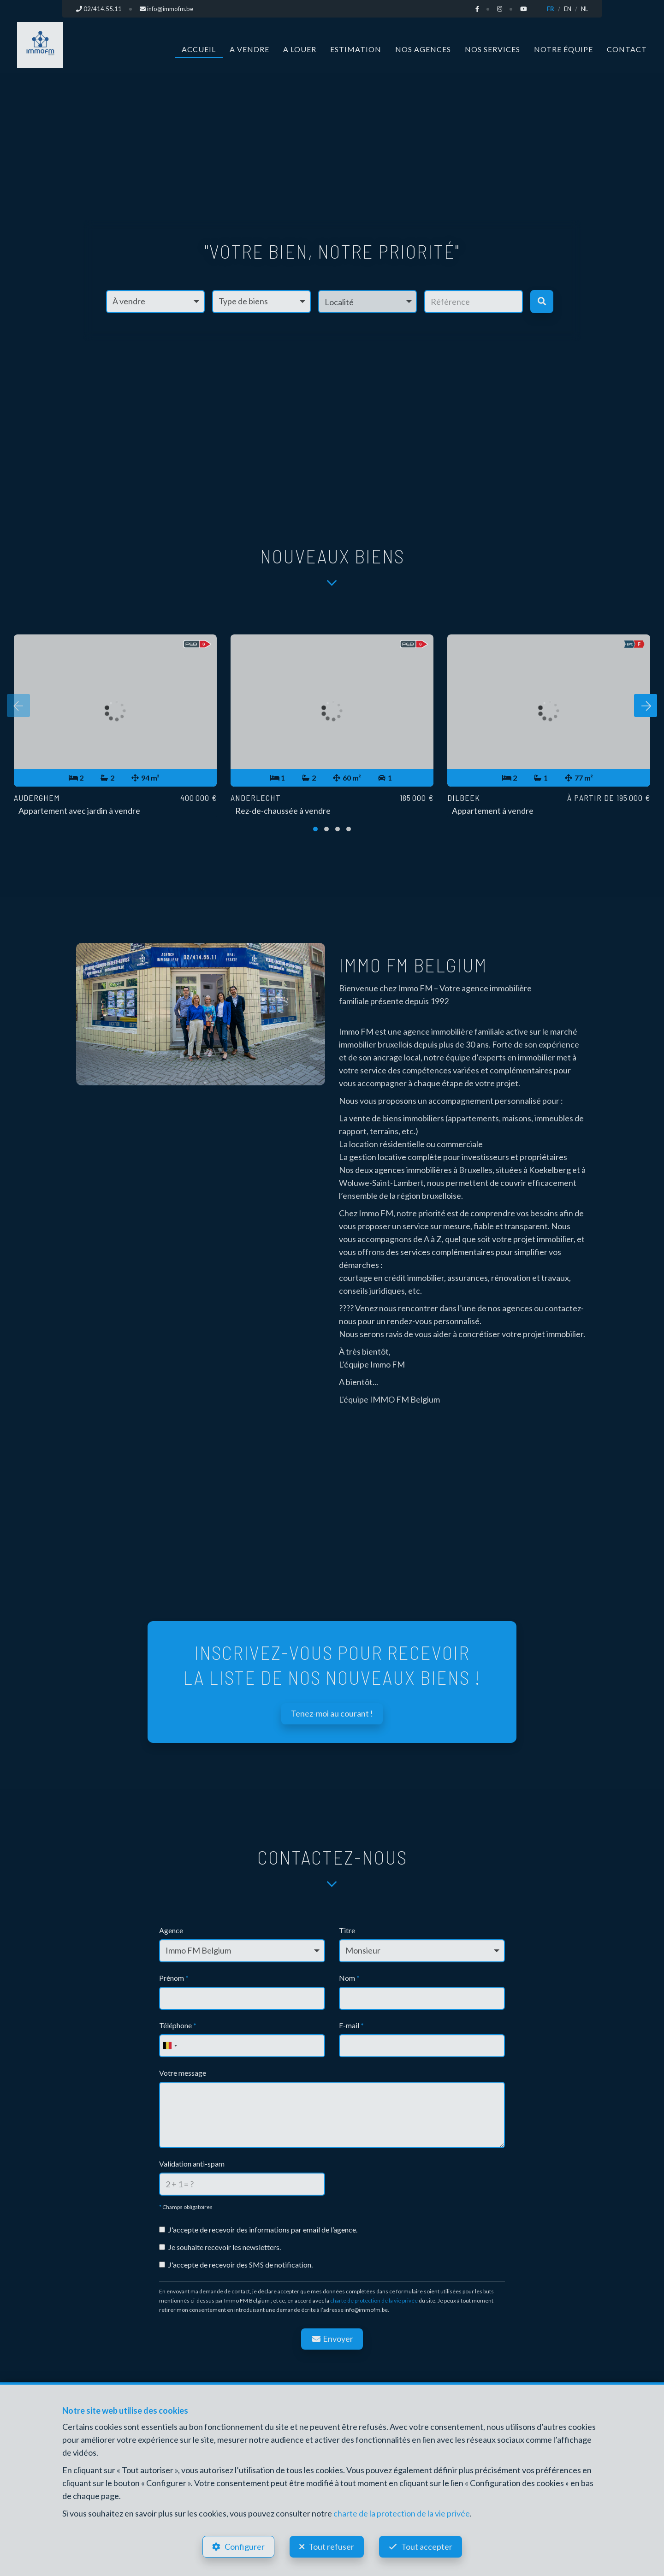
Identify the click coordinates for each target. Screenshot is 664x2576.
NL (584, 8)
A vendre (249, 49)
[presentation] (18, 705)
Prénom (174, 1977)
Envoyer (332, 2338)
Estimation (355, 49)
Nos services (492, 49)
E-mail (351, 2025)
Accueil (199, 49)
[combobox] (170, 2046)
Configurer (245, 2546)
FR (550, 8)
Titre (347, 1930)
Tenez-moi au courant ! (332, 1713)
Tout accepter (426, 2546)
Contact (627, 49)
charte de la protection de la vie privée (401, 2513)
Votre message (182, 2072)
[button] (367, 301)
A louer (299, 49)
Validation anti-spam (192, 2163)
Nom (349, 1977)
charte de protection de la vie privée (374, 2300)
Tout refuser (331, 2546)
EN (567, 8)
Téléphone (177, 2025)
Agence (171, 1930)
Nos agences (423, 49)
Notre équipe (563, 49)
